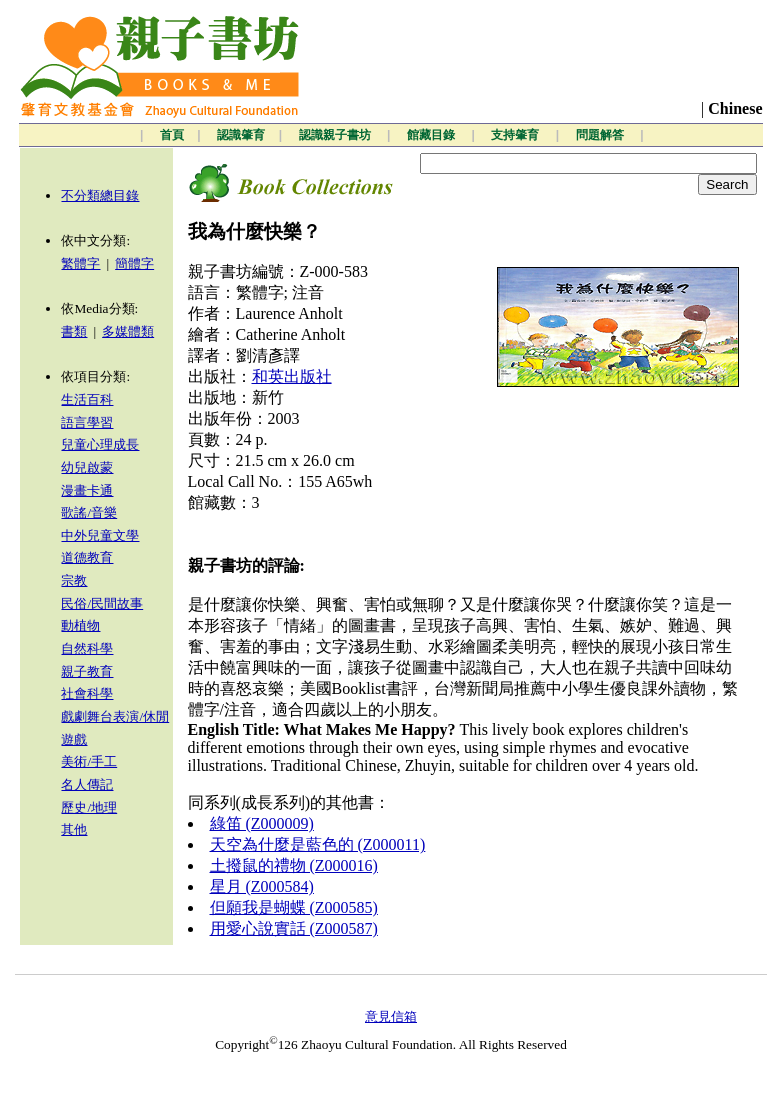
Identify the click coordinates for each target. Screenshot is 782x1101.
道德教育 (87, 557)
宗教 (74, 580)
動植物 (80, 625)
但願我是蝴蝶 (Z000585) (294, 907)
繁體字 (80, 263)
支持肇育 (516, 135)
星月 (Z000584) (262, 886)
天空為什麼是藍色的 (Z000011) (318, 844)
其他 (74, 829)
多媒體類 (128, 331)
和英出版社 (292, 376)
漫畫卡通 (87, 490)
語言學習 (87, 422)
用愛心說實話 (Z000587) (294, 928)
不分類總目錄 (100, 195)
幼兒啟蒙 (87, 467)
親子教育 (87, 671)
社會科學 (87, 693)
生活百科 (87, 399)
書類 (74, 331)
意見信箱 (391, 1016)
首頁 (172, 135)
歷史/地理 (89, 807)
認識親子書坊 (336, 135)
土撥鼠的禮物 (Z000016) (294, 865)
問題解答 (601, 135)
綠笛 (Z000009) (262, 823)
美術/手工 (89, 761)
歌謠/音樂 (89, 512)
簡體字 (134, 263)
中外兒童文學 (100, 535)
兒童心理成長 (100, 444)
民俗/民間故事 (102, 603)
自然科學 (87, 648)
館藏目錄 (432, 135)
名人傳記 (87, 784)
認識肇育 (241, 135)
